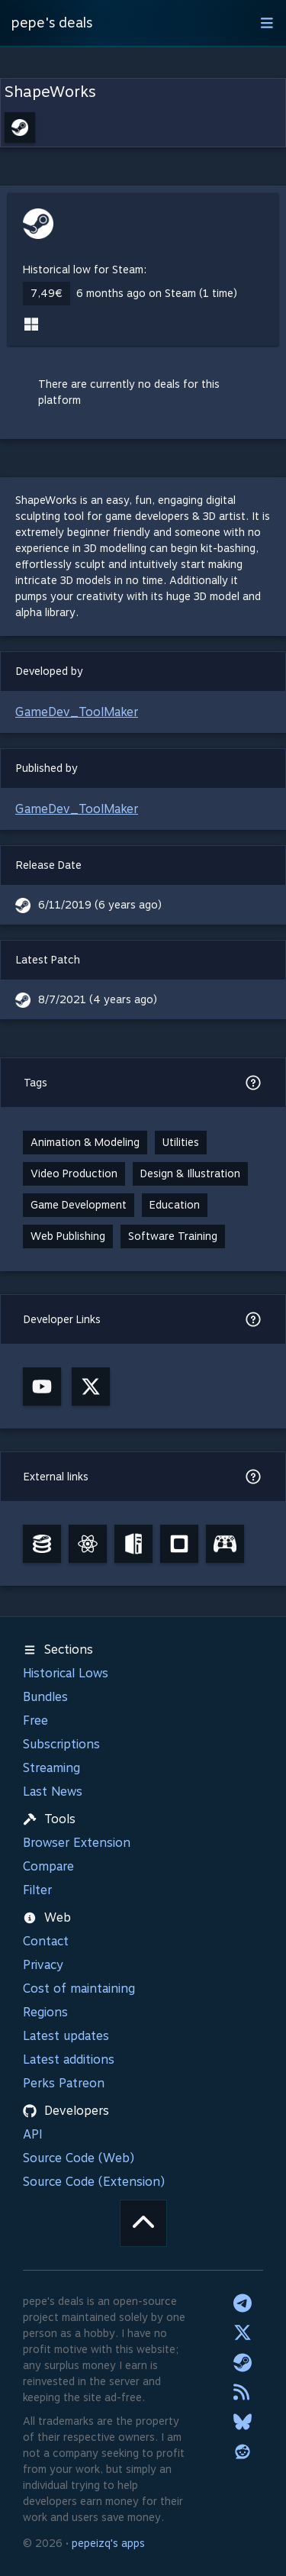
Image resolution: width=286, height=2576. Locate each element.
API (33, 2134)
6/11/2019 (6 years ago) (100, 905)
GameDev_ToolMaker (76, 712)
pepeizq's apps (108, 2543)
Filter (37, 1890)
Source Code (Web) (78, 2158)
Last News (52, 1791)
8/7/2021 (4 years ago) (97, 999)
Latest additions (68, 2059)
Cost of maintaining (79, 1988)
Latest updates (66, 2036)
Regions (45, 2012)
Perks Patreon (63, 2083)
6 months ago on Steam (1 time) (156, 293)
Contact (46, 1941)
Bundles (45, 1697)
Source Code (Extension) (94, 2181)
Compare (48, 1866)
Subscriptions (61, 1744)
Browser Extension (76, 1842)
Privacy (43, 1965)
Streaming (51, 1768)
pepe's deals (51, 23)
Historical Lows (65, 1673)
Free (35, 1720)
